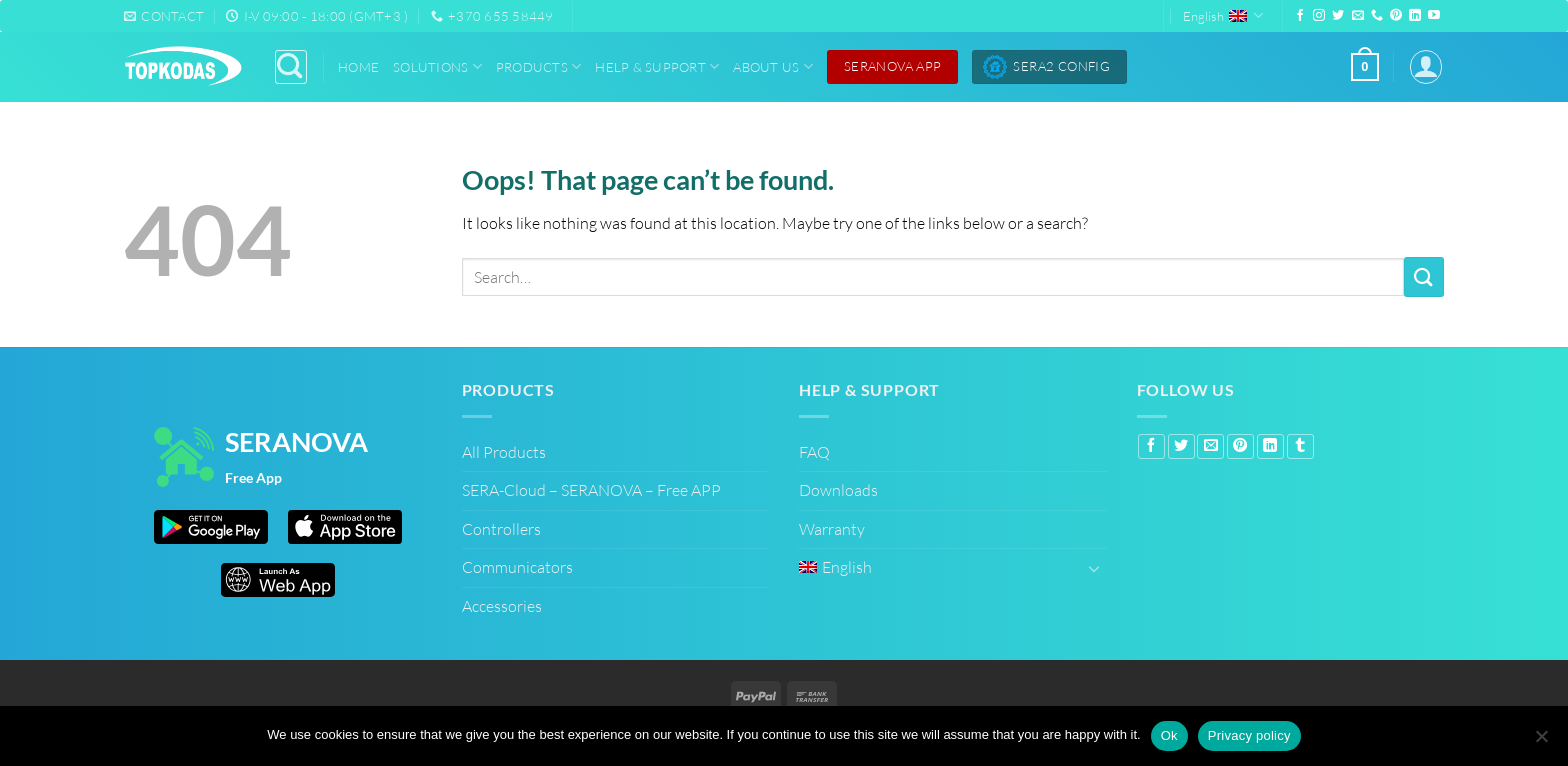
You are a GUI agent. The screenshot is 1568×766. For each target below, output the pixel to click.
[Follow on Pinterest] (1396, 16)
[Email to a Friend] (1210, 447)
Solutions (437, 66)
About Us (773, 66)
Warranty (832, 529)
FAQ (814, 452)
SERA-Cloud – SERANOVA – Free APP (591, 490)
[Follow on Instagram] (1319, 16)
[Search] (291, 66)
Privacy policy (1249, 735)
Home (358, 67)
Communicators (517, 567)
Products (539, 66)
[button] (1365, 67)
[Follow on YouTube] (1434, 16)
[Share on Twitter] (1181, 447)
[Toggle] (1095, 568)
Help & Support (657, 66)
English (1223, 15)
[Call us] (1377, 16)
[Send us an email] (1358, 16)
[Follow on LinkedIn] (1415, 16)
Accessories (502, 606)
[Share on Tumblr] (1300, 447)
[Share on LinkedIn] (1270, 447)
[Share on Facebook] (1151, 447)
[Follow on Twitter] (1338, 16)
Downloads (838, 490)
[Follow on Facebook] (1300, 16)
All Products (504, 452)
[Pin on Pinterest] (1240, 447)
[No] (1541, 738)
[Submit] (1424, 276)
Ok (1169, 735)
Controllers (501, 529)
